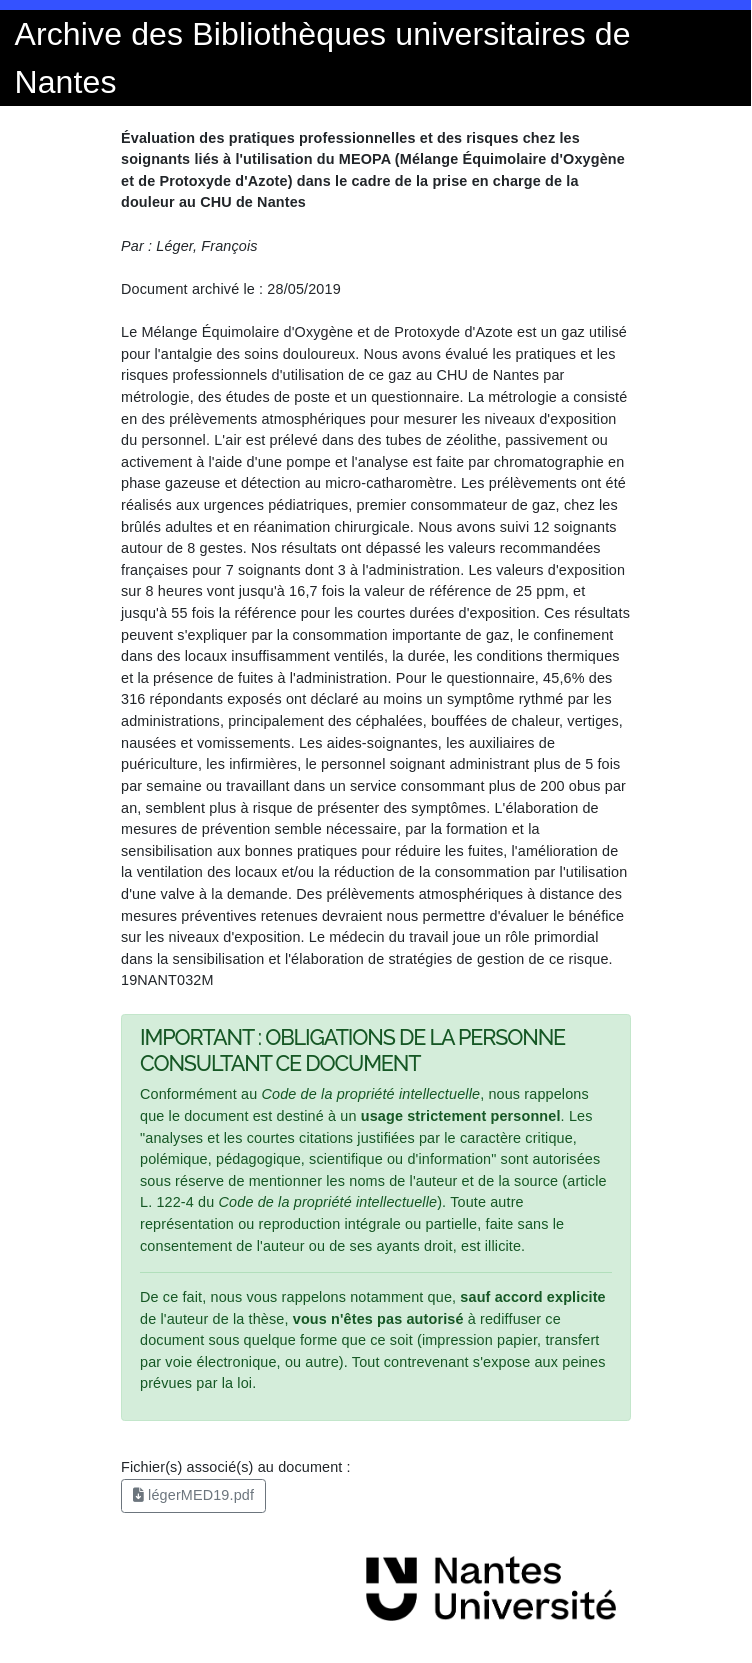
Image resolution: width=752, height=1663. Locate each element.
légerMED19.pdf (193, 1495)
